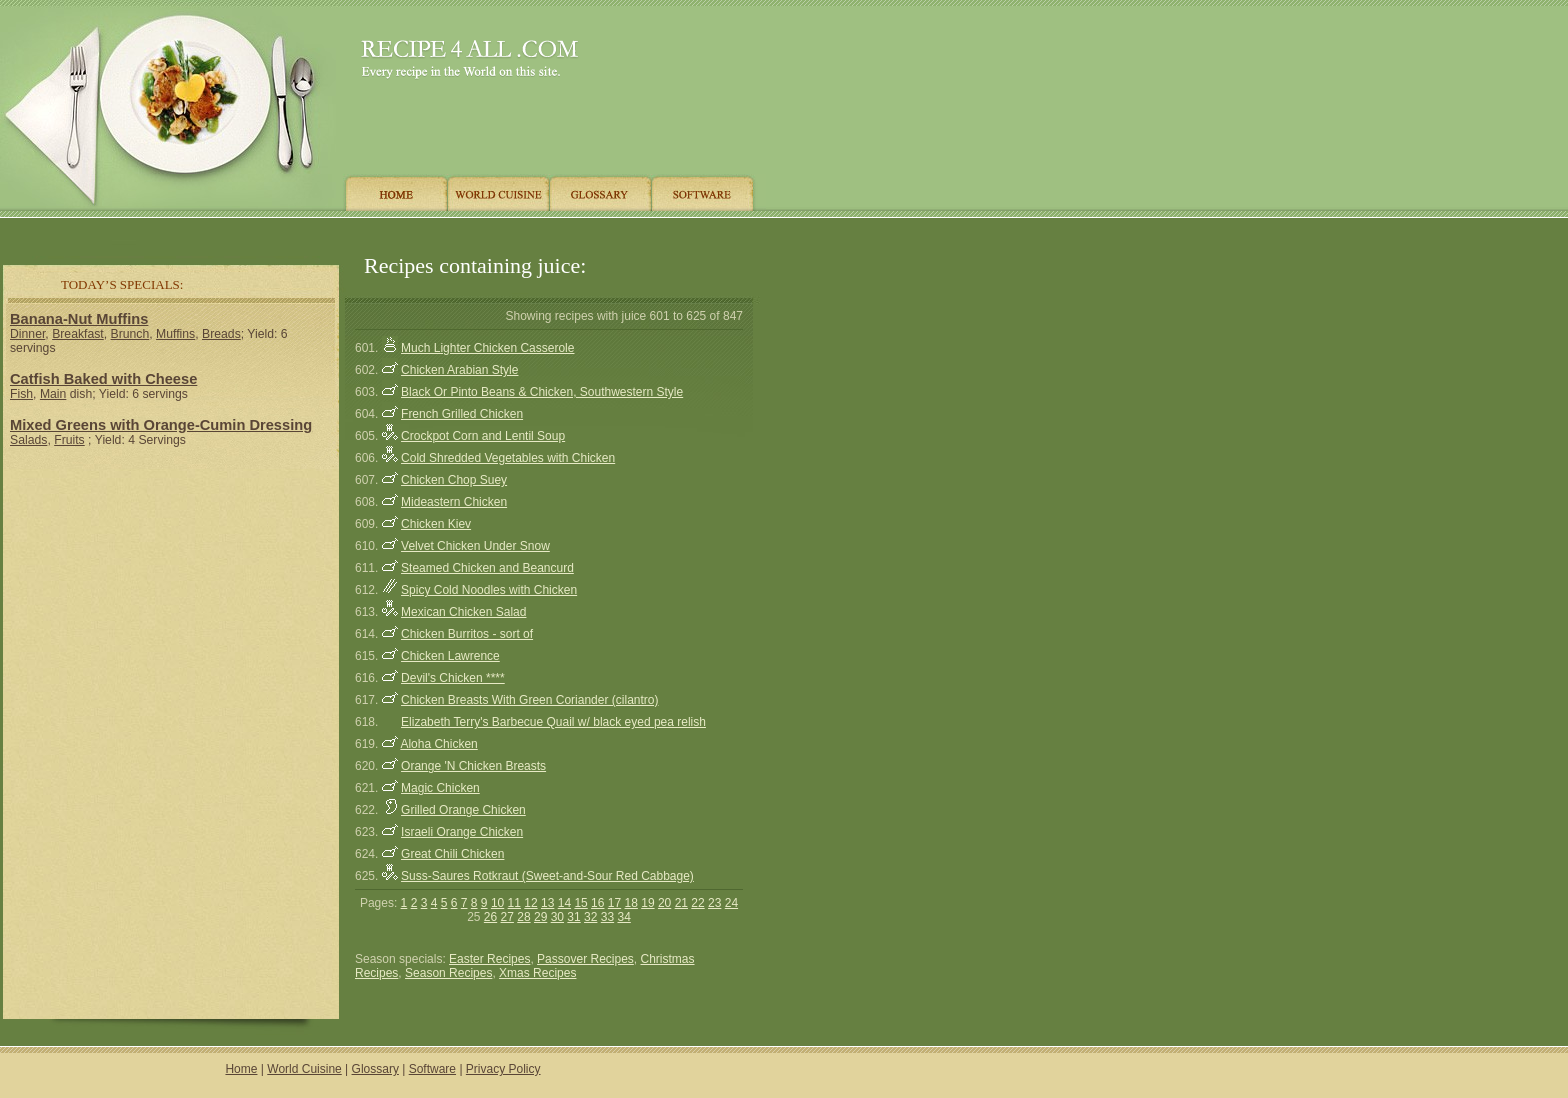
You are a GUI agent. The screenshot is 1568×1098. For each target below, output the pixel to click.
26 (490, 917)
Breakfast (78, 334)
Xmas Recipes (537, 973)
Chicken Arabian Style (459, 370)
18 (631, 903)
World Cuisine (304, 1069)
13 (547, 903)
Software (432, 1069)
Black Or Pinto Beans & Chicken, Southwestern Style (542, 392)
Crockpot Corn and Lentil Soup (483, 436)
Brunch (130, 334)
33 (607, 917)
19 (647, 903)
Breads (221, 334)
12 (530, 903)
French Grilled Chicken (462, 414)
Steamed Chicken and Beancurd (487, 568)
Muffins (175, 334)
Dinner (27, 334)
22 (697, 903)
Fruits (69, 440)
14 (564, 903)
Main (53, 394)
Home (241, 1069)
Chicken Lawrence (450, 656)
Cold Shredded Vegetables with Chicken (508, 458)
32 (590, 917)
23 (714, 903)
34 (623, 917)
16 (597, 903)
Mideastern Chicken (454, 502)
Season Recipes (448, 973)
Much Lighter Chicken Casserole (487, 348)
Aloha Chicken (438, 744)
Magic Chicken (440, 788)
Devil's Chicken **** (453, 678)
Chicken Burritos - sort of (467, 634)
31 (573, 917)
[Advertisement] (379, 232)
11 (514, 903)
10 (497, 903)
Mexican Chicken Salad (463, 612)
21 (681, 903)
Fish (21, 394)
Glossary (375, 1069)
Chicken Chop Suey (454, 480)
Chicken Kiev (436, 524)
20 (664, 903)
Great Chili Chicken (452, 854)
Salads (28, 440)
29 (540, 917)
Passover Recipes (585, 959)
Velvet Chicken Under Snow (475, 546)
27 (507, 917)
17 (614, 903)
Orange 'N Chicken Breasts (473, 766)
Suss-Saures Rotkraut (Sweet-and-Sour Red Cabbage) (547, 876)
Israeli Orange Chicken (462, 832)
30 (557, 917)
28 (523, 917)
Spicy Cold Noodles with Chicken (489, 590)
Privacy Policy (503, 1069)
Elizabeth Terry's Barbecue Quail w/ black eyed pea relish (553, 722)
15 (580, 903)
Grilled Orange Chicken (463, 810)
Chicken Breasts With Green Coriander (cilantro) (529, 700)
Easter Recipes (489, 959)
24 (731, 903)
